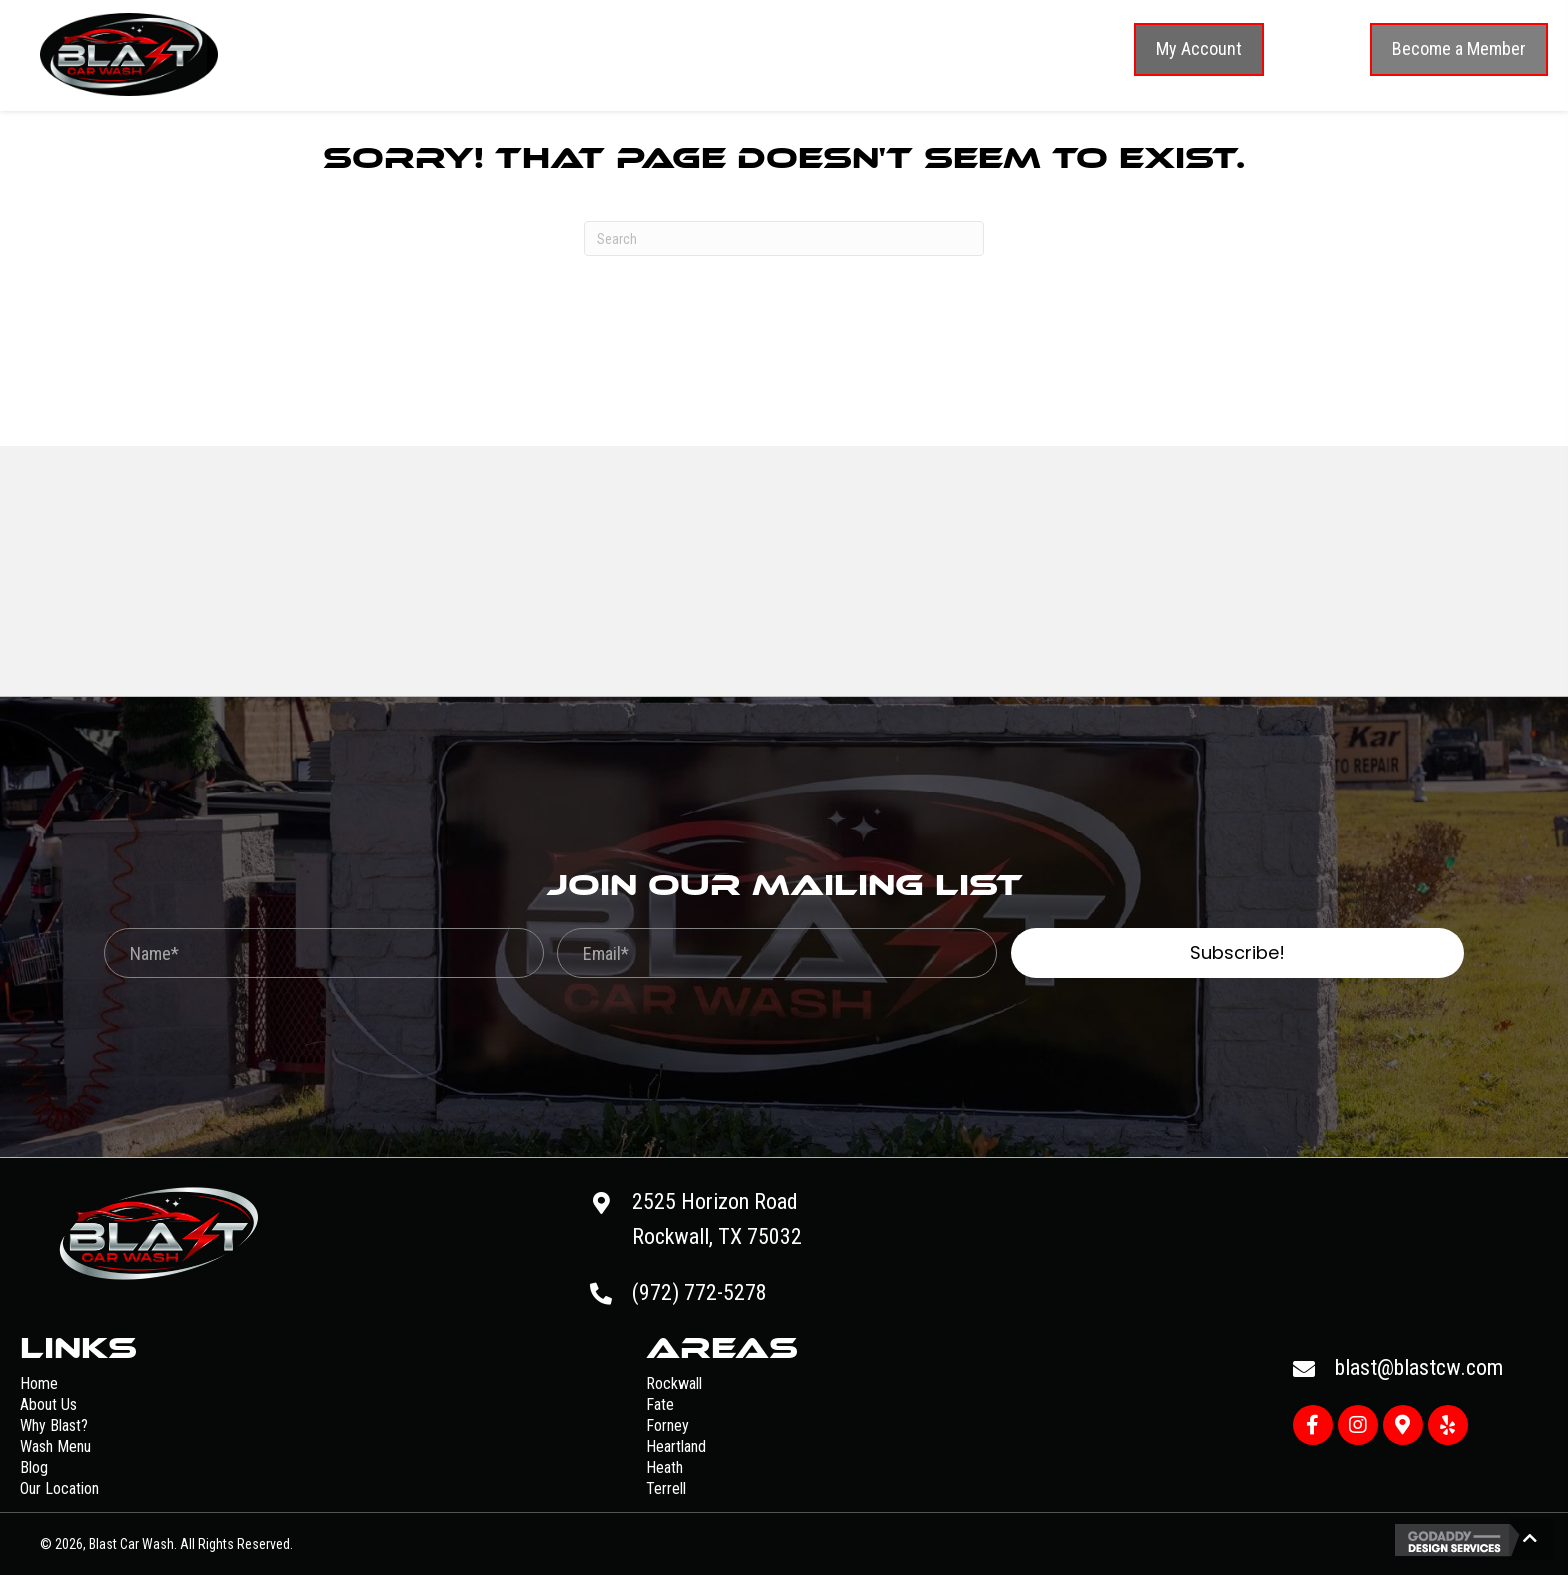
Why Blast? (54, 1425)
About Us (48, 1404)
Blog (34, 1467)
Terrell (666, 1488)
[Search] (784, 238)
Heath (664, 1467)
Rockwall (674, 1383)
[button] (1199, 49)
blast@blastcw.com (1419, 1367)
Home (39, 1383)
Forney (667, 1425)
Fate (660, 1404)
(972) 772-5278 (699, 1292)
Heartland (676, 1446)
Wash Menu (55, 1446)
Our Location (59, 1488)
